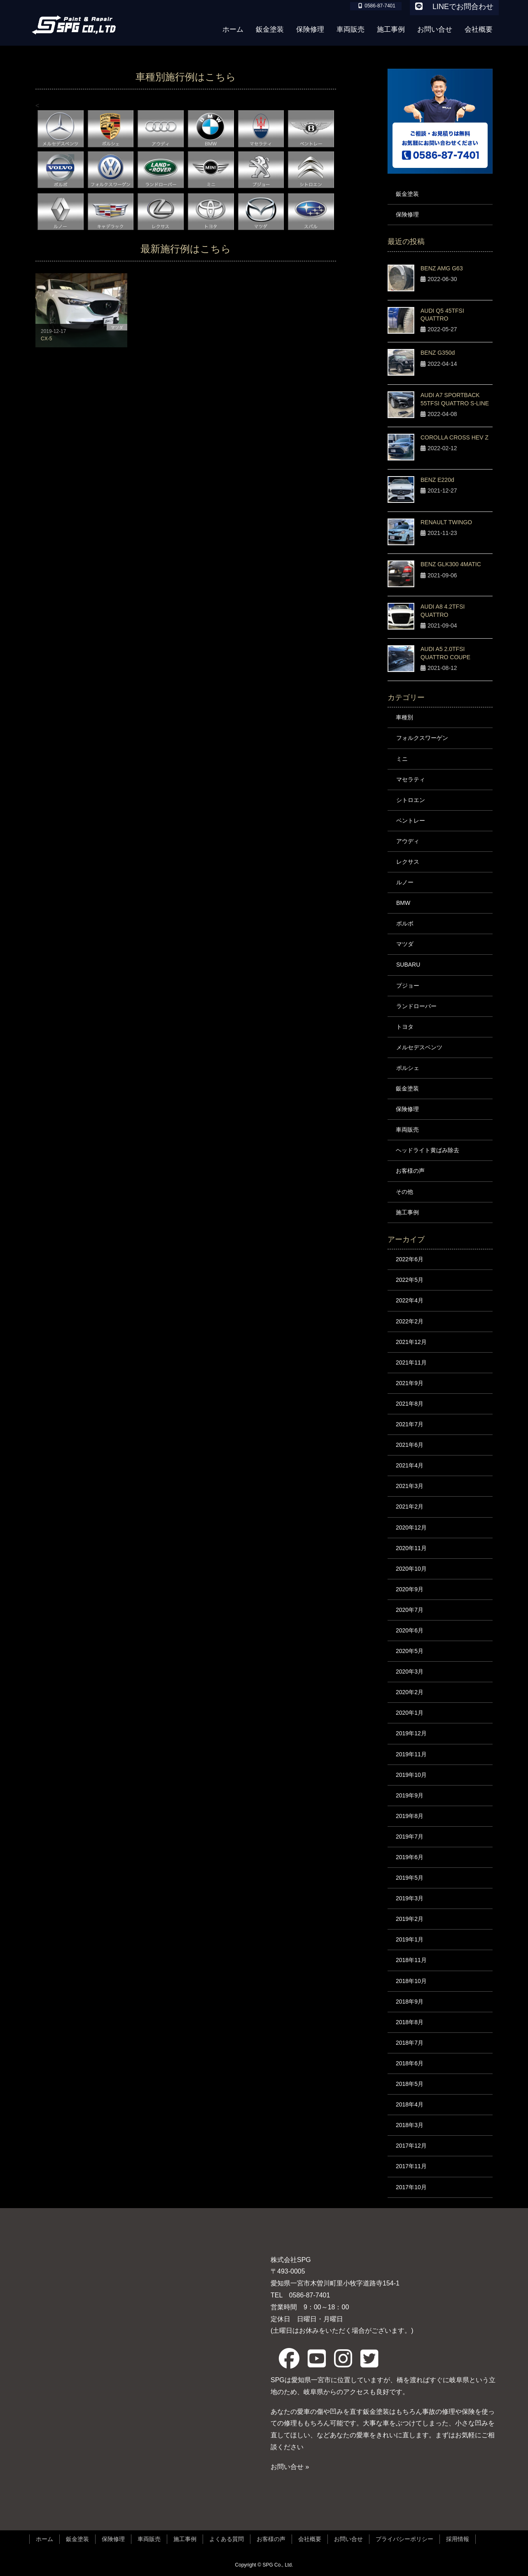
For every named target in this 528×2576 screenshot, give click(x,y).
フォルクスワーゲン (422, 738)
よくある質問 (226, 2539)
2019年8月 (409, 1816)
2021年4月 (409, 1465)
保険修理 (407, 214)
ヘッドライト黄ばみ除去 (427, 1150)
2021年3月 (409, 1486)
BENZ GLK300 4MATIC (451, 564)
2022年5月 (409, 1279)
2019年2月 (409, 1919)
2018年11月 (411, 1960)
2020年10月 (411, 1568)
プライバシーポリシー (404, 2539)
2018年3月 (409, 2125)
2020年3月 (409, 1671)
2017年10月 (411, 2187)
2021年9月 (409, 1383)
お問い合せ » (290, 2466)
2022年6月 (409, 1259)
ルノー (405, 882)
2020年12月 (411, 1527)
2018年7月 (409, 2042)
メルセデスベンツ (419, 1047)
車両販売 (407, 1129)
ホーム (44, 2539)
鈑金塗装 (407, 194)
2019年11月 (411, 1754)
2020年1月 (409, 1712)
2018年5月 (409, 2084)
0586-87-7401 (306, 2295)
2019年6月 (409, 1857)
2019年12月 (411, 1733)
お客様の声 (410, 1170)
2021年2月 (409, 1506)
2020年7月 (409, 1610)
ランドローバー (416, 1006)
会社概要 (309, 2539)
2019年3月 (409, 1898)
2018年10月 (411, 1981)
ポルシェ (407, 1068)
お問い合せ (348, 2539)
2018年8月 (409, 2022)
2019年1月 (409, 1939)
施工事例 (407, 1212)
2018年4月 (409, 2104)
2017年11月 (411, 2166)
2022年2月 (409, 1321)
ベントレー (410, 820)
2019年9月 (409, 1795)
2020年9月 (409, 1589)
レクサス (407, 861)
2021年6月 (409, 1444)
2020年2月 (409, 1692)
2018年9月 (409, 2001)
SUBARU (408, 964)
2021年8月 (409, 1403)
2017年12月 (411, 2145)
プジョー (407, 985)
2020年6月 (409, 1630)
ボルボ (405, 923)
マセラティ (410, 779)
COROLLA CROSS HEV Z (454, 437)
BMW (403, 903)
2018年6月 (409, 2063)
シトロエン (410, 800)
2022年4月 (409, 1300)
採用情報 (457, 2539)
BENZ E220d (437, 480)
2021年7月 (409, 1424)
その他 (404, 1191)
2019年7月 (409, 1836)
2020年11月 (411, 1548)
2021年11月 (411, 1362)
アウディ (407, 841)
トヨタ (405, 1026)
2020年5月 (409, 1651)
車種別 (404, 717)
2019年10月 (411, 1775)
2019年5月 (409, 1877)
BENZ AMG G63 (442, 268)
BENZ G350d (438, 352)
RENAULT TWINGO (446, 522)
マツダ (405, 944)
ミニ (402, 759)
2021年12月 (411, 1342)
